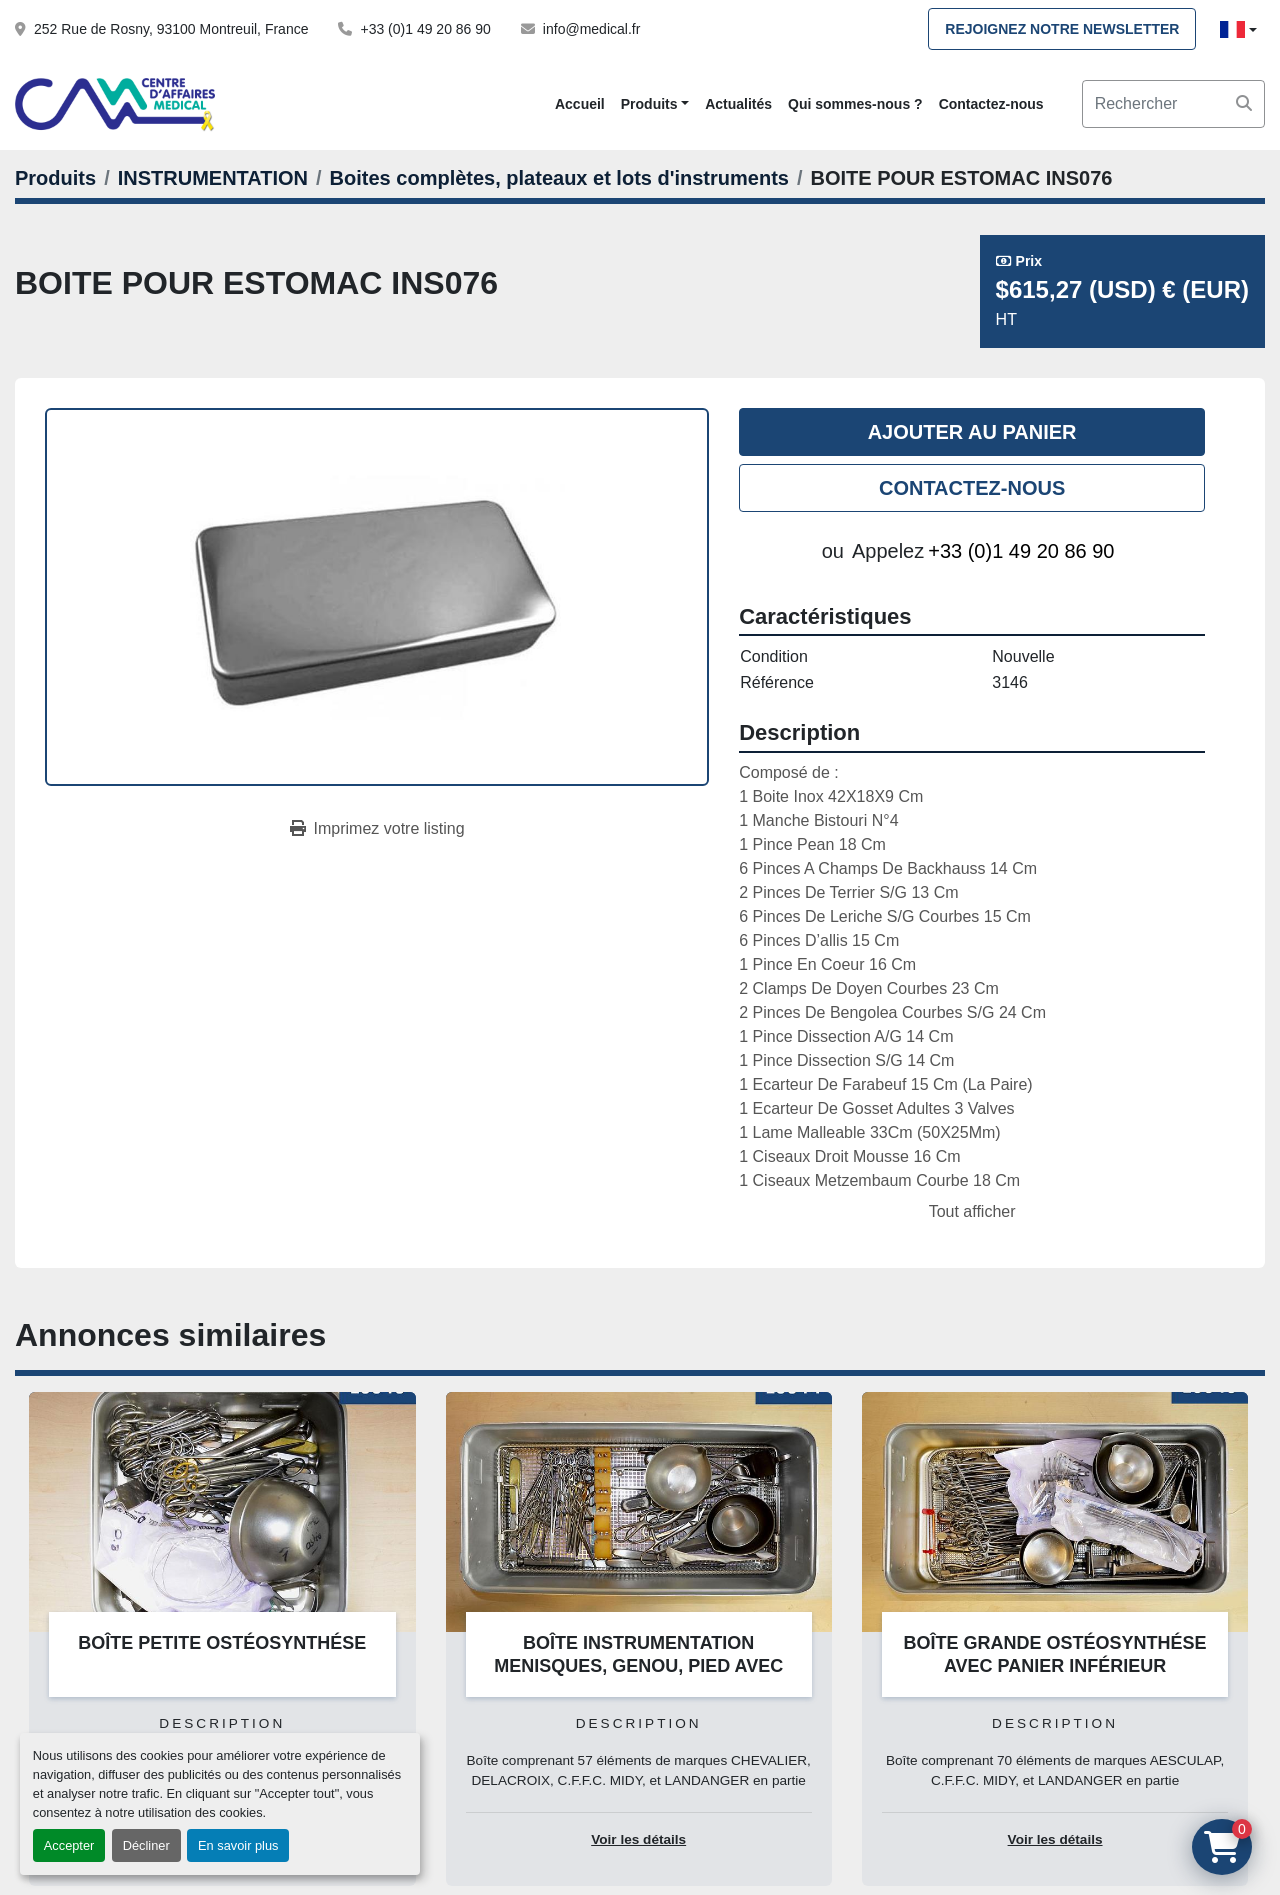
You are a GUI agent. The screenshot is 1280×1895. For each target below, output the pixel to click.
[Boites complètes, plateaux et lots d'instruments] (559, 178)
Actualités (738, 104)
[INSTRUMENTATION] (213, 178)
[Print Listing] (377, 829)
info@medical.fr (591, 29)
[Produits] (55, 178)
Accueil (580, 104)
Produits (649, 104)
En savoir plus (238, 1845)
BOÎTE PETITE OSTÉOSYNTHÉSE (222, 1643)
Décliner (146, 1845)
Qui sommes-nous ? (855, 104)
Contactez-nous (991, 104)
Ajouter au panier (972, 432)
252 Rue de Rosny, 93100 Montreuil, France (171, 29)
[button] (655, 104)
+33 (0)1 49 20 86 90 (425, 29)
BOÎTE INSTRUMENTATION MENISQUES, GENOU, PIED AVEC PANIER (638, 1665)
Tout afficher (972, 1211)
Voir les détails (638, 1839)
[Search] (1173, 104)
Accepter (69, 1845)
